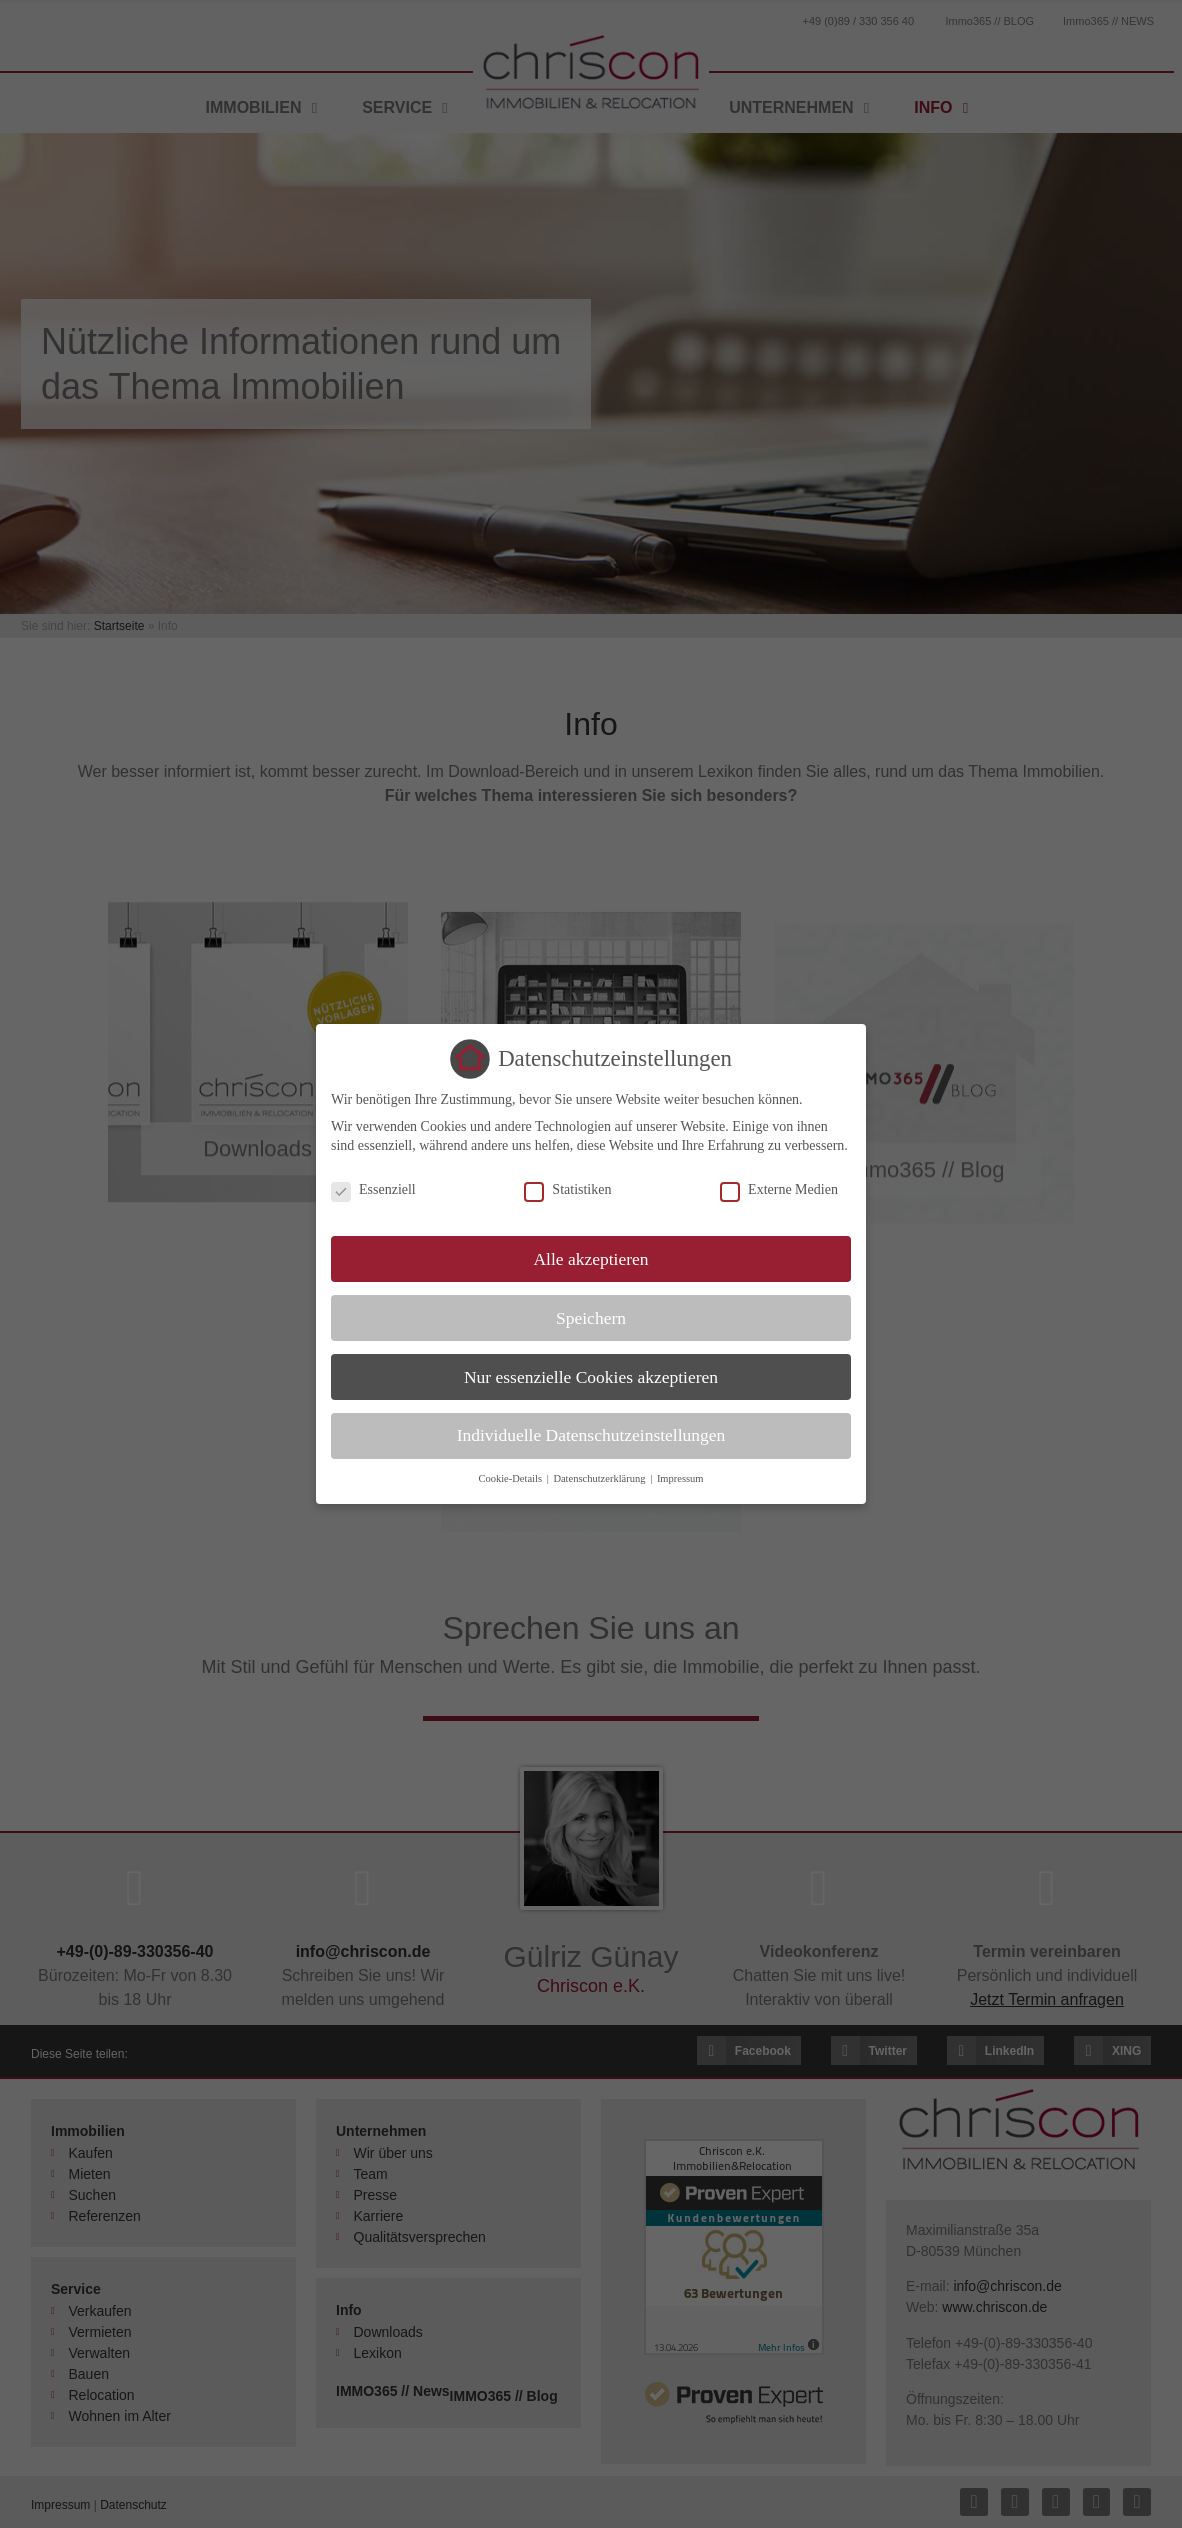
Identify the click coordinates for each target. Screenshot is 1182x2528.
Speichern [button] (591, 1318)
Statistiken (567, 1190)
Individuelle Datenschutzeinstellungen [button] (591, 1435)
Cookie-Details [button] (511, 1478)
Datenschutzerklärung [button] (600, 1478)
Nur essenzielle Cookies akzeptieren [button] (591, 1377)
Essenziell (373, 1190)
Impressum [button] (680, 1478)
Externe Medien (779, 1190)
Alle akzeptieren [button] (590, 1259)
